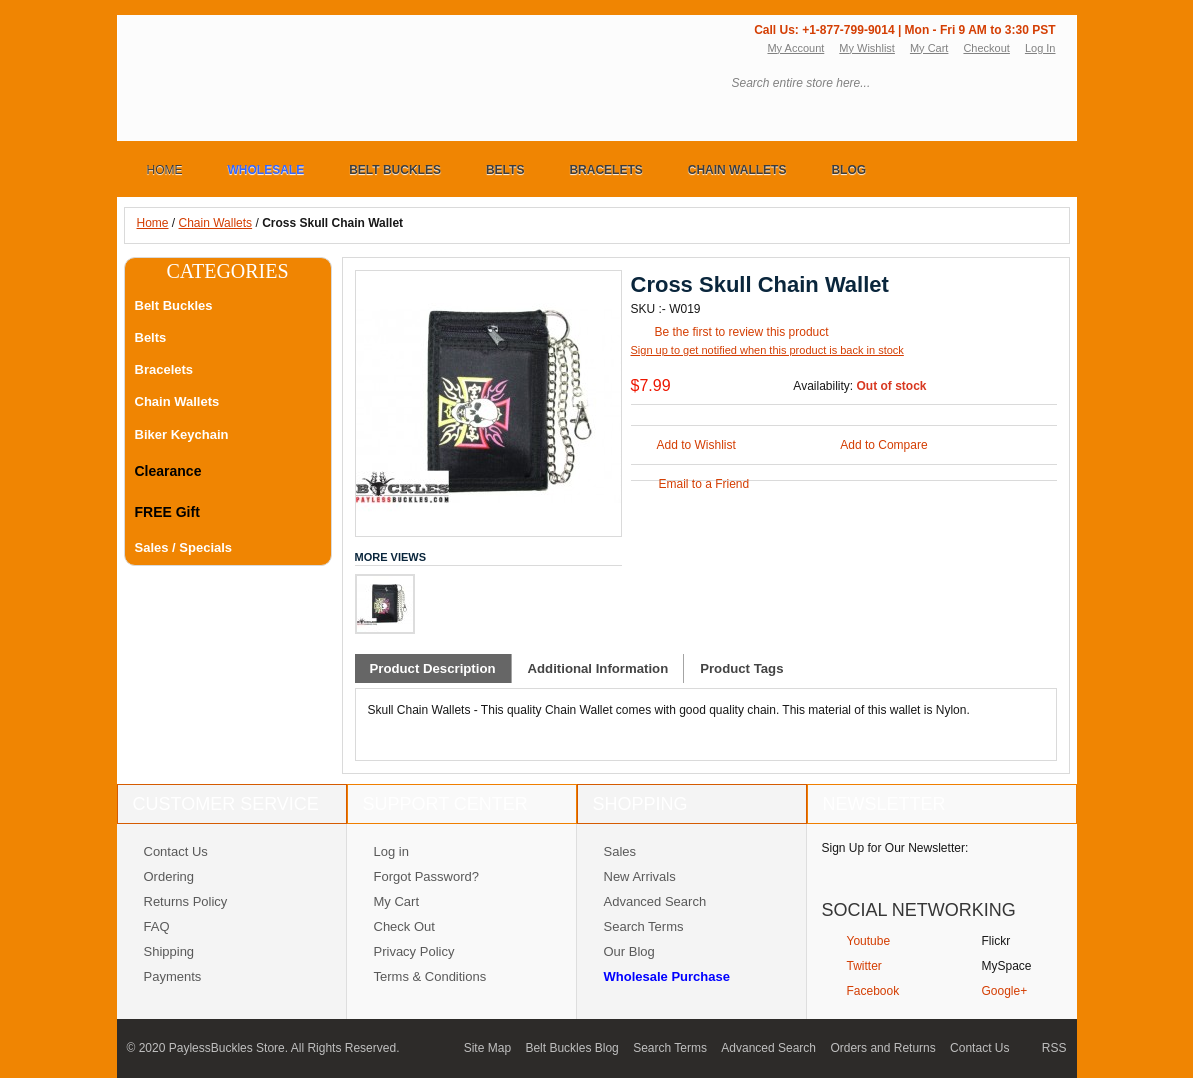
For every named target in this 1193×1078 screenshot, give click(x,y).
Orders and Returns (882, 1048)
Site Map (487, 1048)
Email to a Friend (704, 484)
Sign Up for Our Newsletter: (895, 848)
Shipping (169, 951)
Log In (1040, 48)
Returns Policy (186, 901)
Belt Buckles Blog (571, 1048)
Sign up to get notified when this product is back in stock (767, 350)
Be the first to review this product (742, 332)
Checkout (986, 48)
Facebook (873, 991)
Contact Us (176, 851)
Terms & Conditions (430, 976)
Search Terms (644, 926)
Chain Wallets (216, 223)
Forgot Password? (427, 876)
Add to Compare (883, 445)
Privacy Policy (414, 951)
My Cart (929, 48)
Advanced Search (655, 901)
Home (153, 223)
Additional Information (598, 668)
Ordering (169, 876)
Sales (620, 851)
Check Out (404, 926)
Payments (173, 976)
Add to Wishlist (696, 445)
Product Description (433, 668)
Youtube (869, 941)
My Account (795, 48)
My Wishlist (867, 48)
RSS (1054, 1048)
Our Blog (629, 951)
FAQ (157, 926)
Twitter (864, 966)
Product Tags (741, 668)
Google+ (1005, 991)
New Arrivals (640, 876)
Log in (391, 851)
